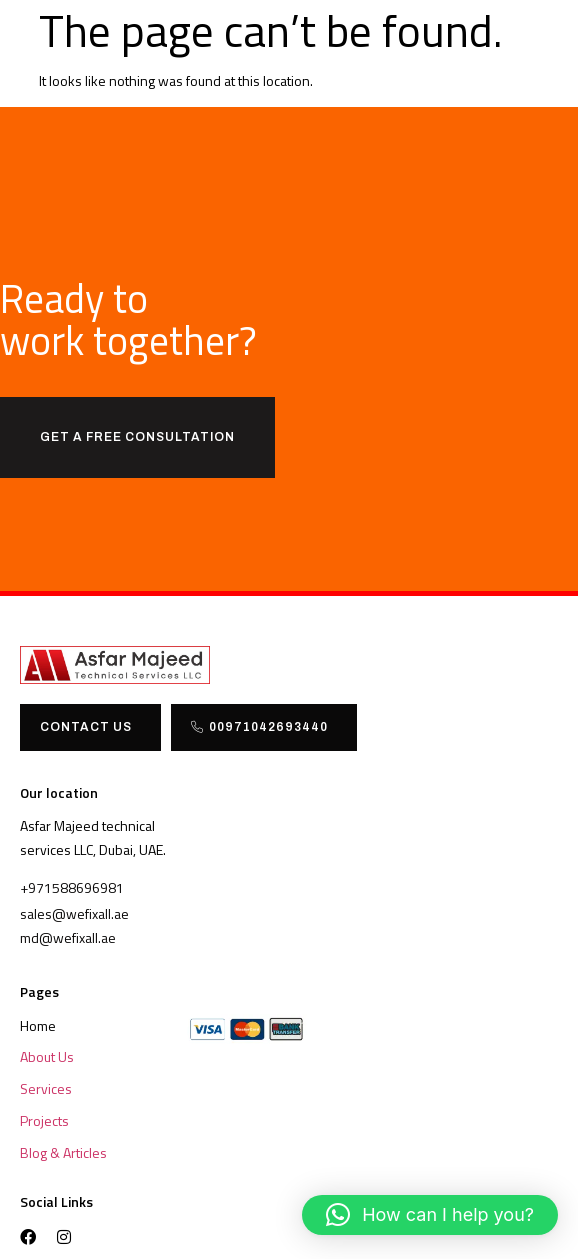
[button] (430, 1215)
